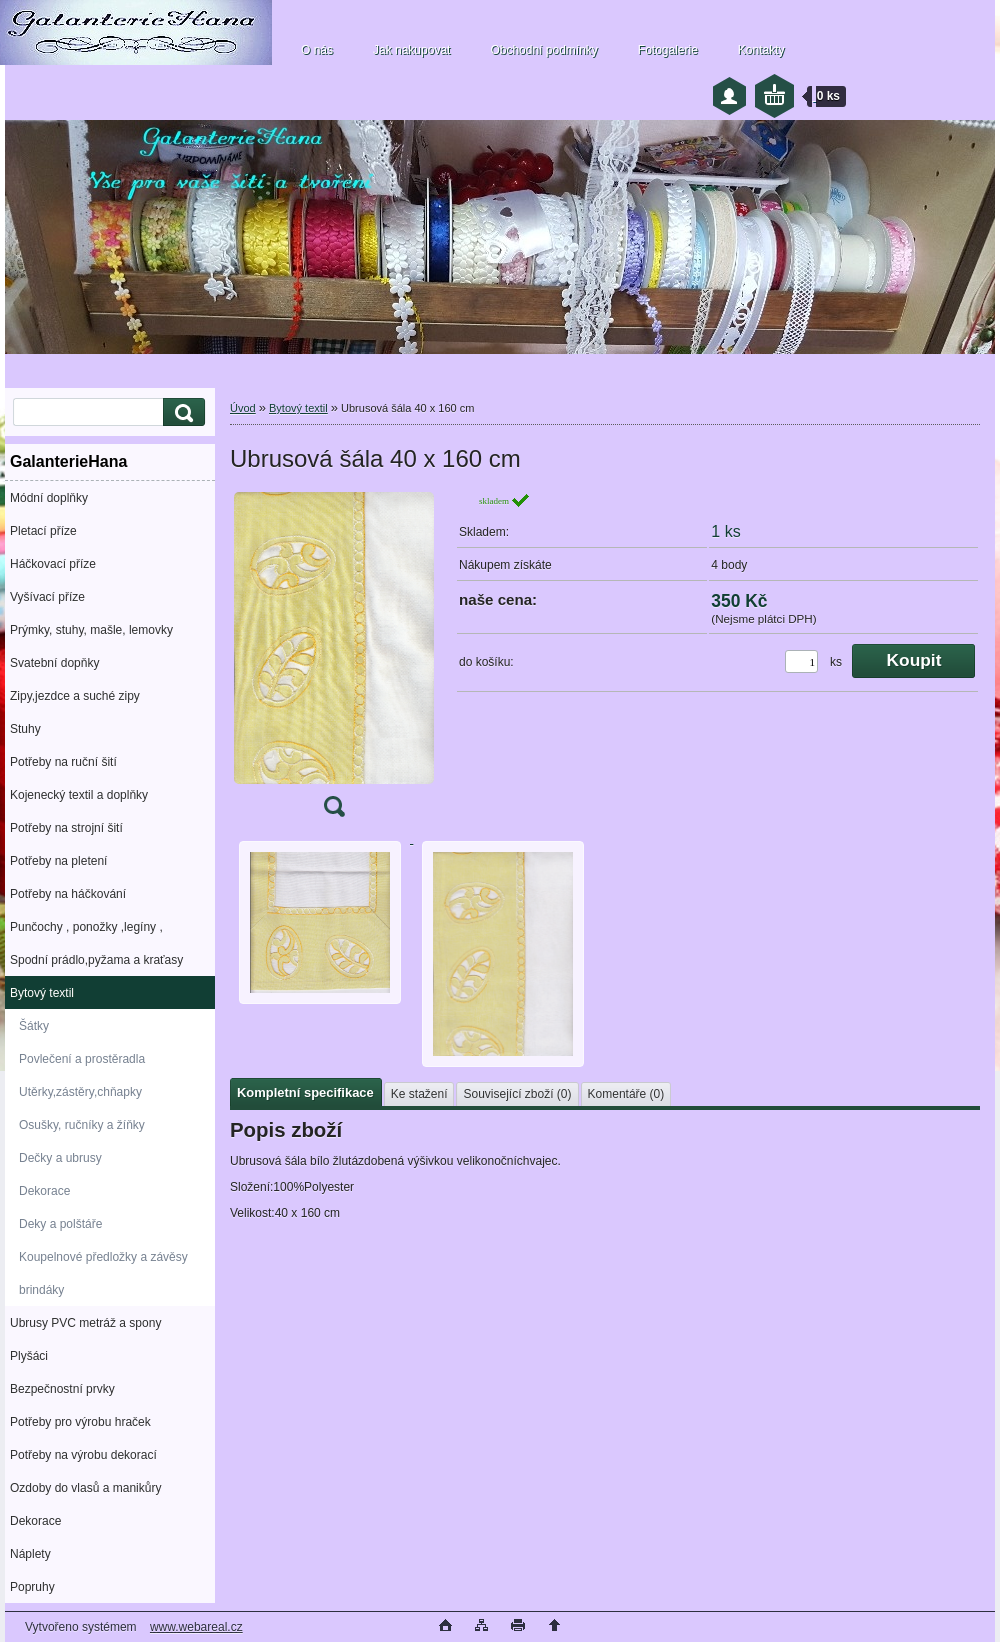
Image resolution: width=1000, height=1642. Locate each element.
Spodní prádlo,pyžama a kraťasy (96, 960)
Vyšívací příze (47, 597)
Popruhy (32, 1587)
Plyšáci (29, 1356)
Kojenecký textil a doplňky (79, 795)
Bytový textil (42, 993)
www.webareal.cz (196, 1627)
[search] (181, 412)
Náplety (30, 1554)
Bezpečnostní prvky (62, 1389)
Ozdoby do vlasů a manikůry (85, 1488)
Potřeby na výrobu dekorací (83, 1455)
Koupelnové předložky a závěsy (103, 1257)
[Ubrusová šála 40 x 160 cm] (334, 661)
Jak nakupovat (411, 50)
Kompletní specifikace (305, 1092)
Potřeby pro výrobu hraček (80, 1422)
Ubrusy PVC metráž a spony (85, 1323)
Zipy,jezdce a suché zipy (75, 696)
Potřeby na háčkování (68, 894)
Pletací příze (43, 531)
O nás (317, 50)
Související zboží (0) (517, 1094)
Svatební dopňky (54, 663)
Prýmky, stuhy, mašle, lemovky (91, 630)
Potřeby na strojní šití (66, 828)
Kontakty (761, 50)
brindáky (41, 1290)
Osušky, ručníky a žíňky (82, 1125)
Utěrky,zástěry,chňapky (80, 1092)
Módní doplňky (49, 498)
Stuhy (25, 729)
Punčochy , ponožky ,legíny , (86, 927)
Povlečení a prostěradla (82, 1059)
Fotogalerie (668, 50)
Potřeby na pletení (58, 861)
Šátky (34, 1026)
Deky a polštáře (60, 1224)
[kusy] (801, 661)
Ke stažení (419, 1094)
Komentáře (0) (626, 1094)
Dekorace (44, 1191)
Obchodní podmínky (543, 50)
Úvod (243, 408)
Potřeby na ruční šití (63, 762)
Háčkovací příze (53, 564)
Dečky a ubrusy (60, 1158)
